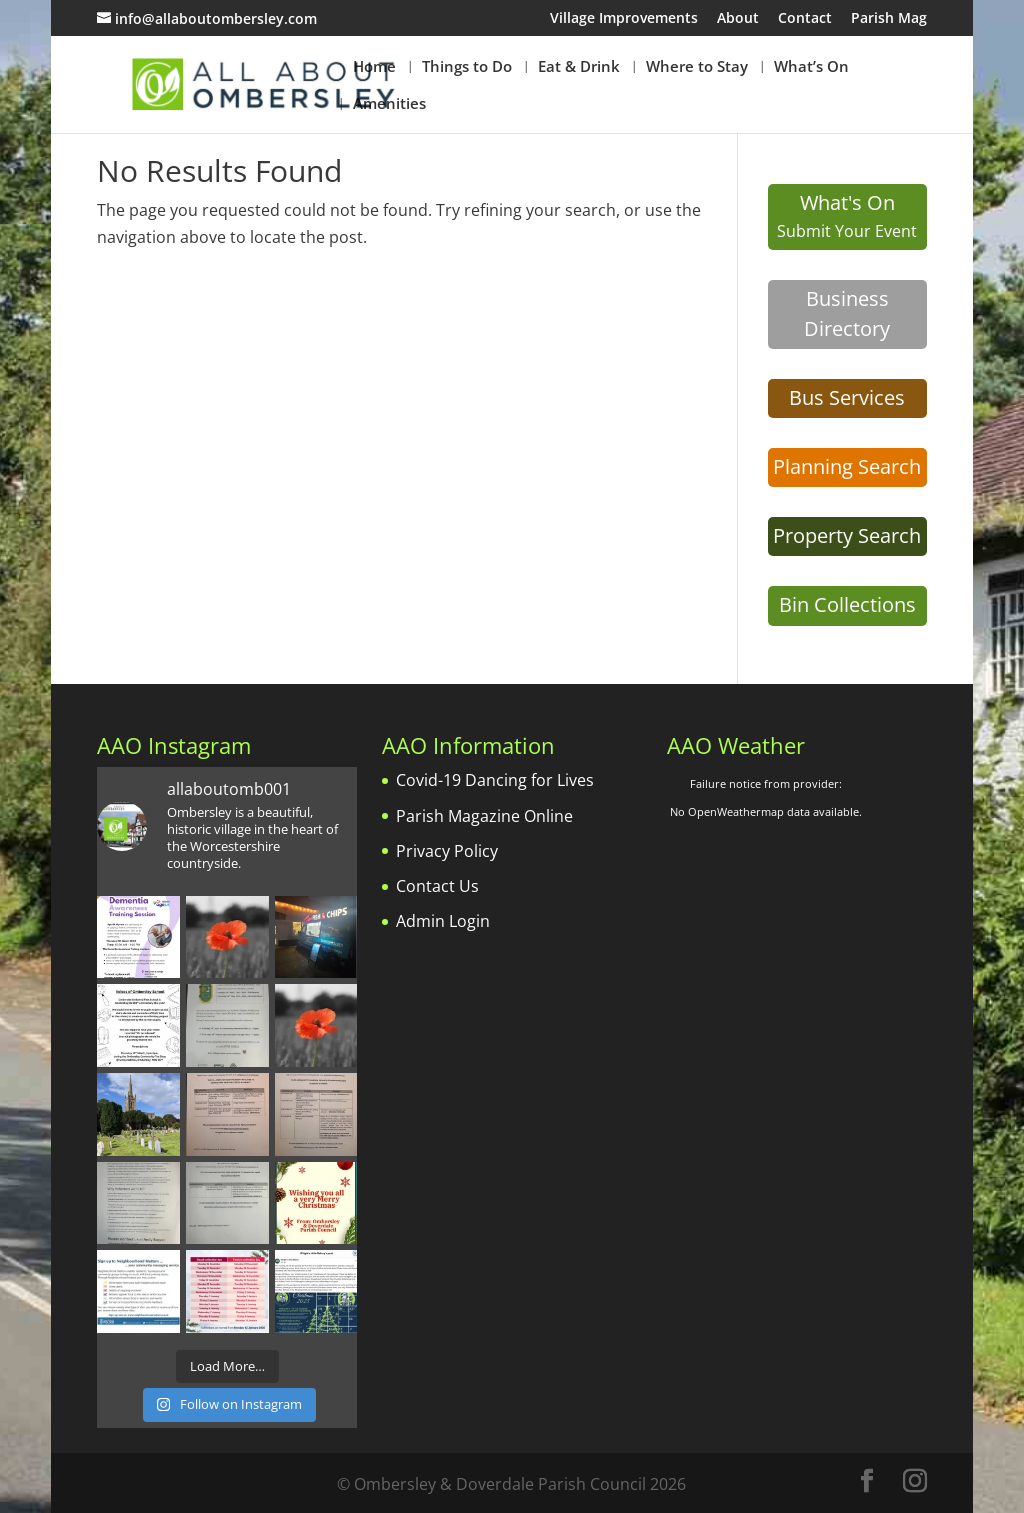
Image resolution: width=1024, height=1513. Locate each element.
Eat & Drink (579, 67)
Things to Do (467, 67)
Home (374, 67)
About (738, 19)
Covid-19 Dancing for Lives (495, 780)
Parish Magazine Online (484, 816)
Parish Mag (889, 19)
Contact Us (437, 886)
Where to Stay (697, 67)
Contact (805, 19)
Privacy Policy (447, 851)
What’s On (811, 67)
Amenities (389, 104)
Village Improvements (624, 19)
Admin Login (443, 921)
